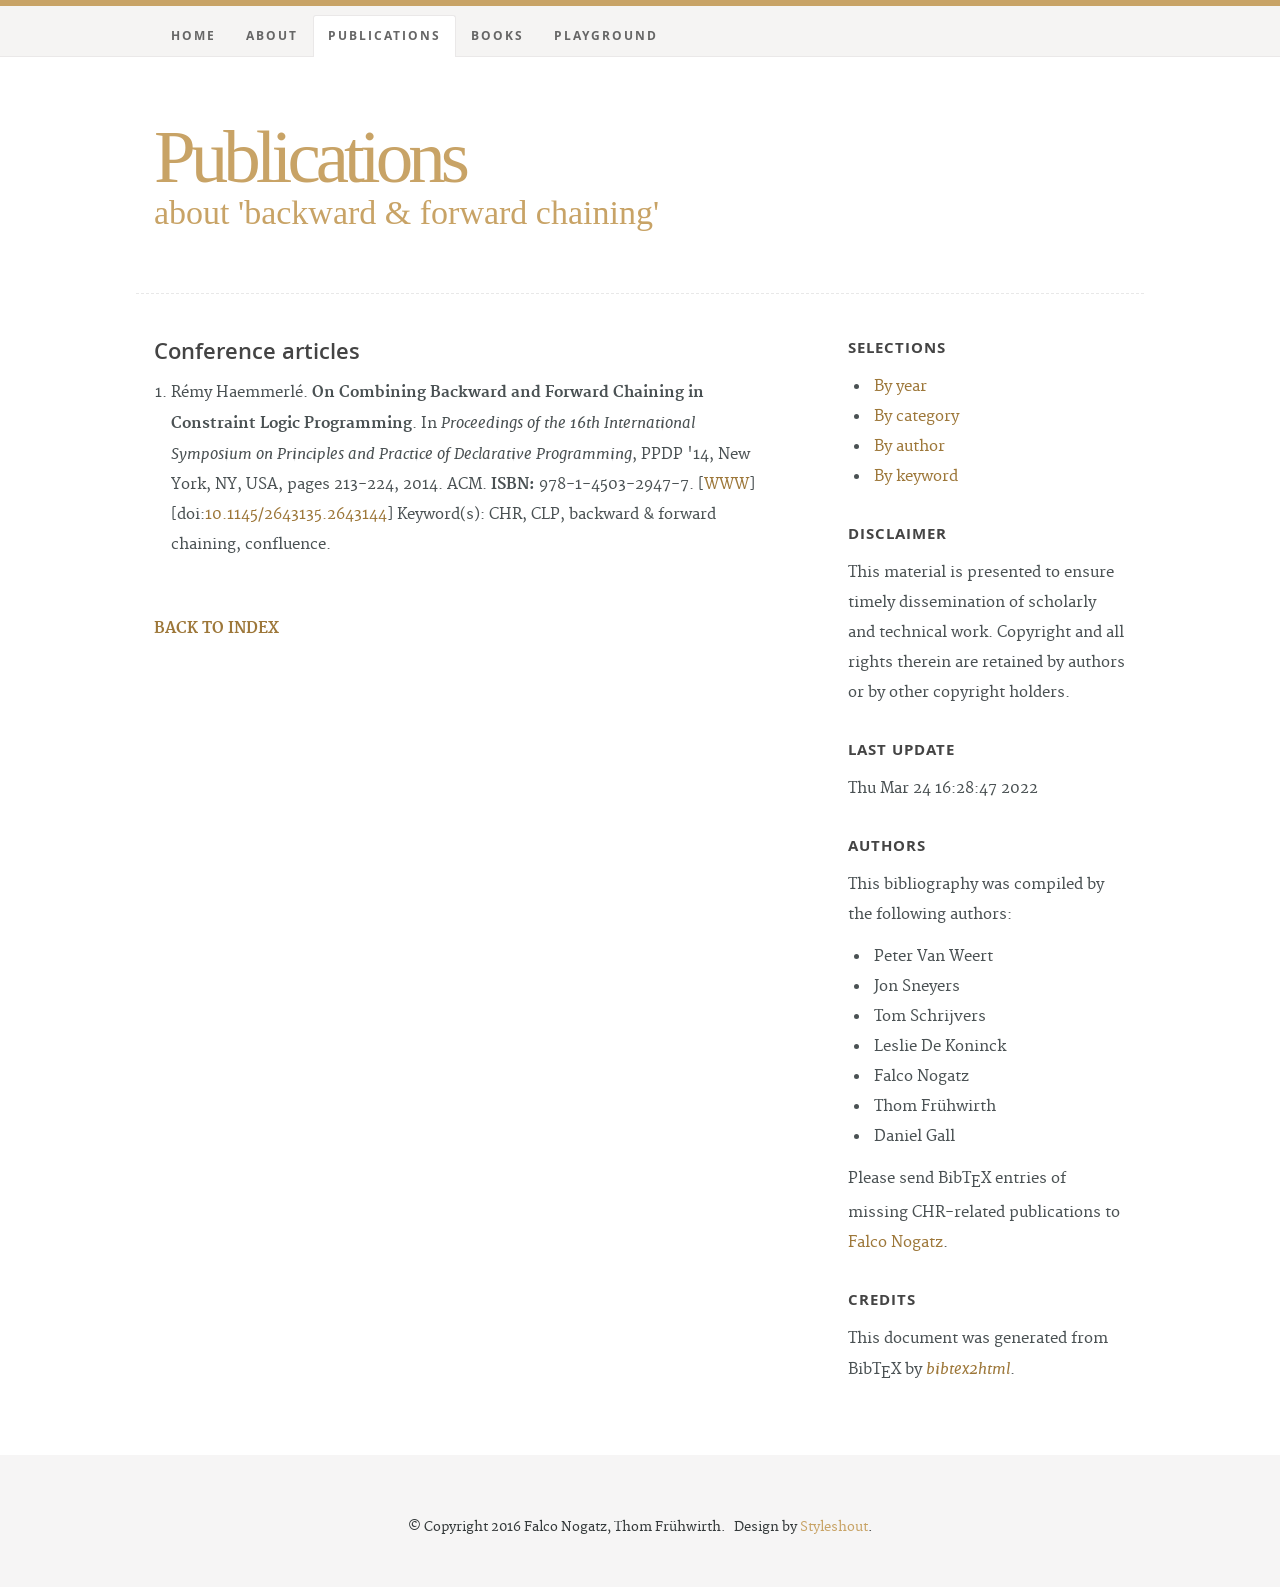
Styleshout (834, 1527)
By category (916, 416)
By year (900, 386)
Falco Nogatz (895, 1242)
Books (497, 35)
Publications (309, 156)
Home (193, 35)
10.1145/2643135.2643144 (296, 514)
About (272, 35)
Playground (606, 35)
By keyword (916, 476)
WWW (726, 484)
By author (909, 446)
